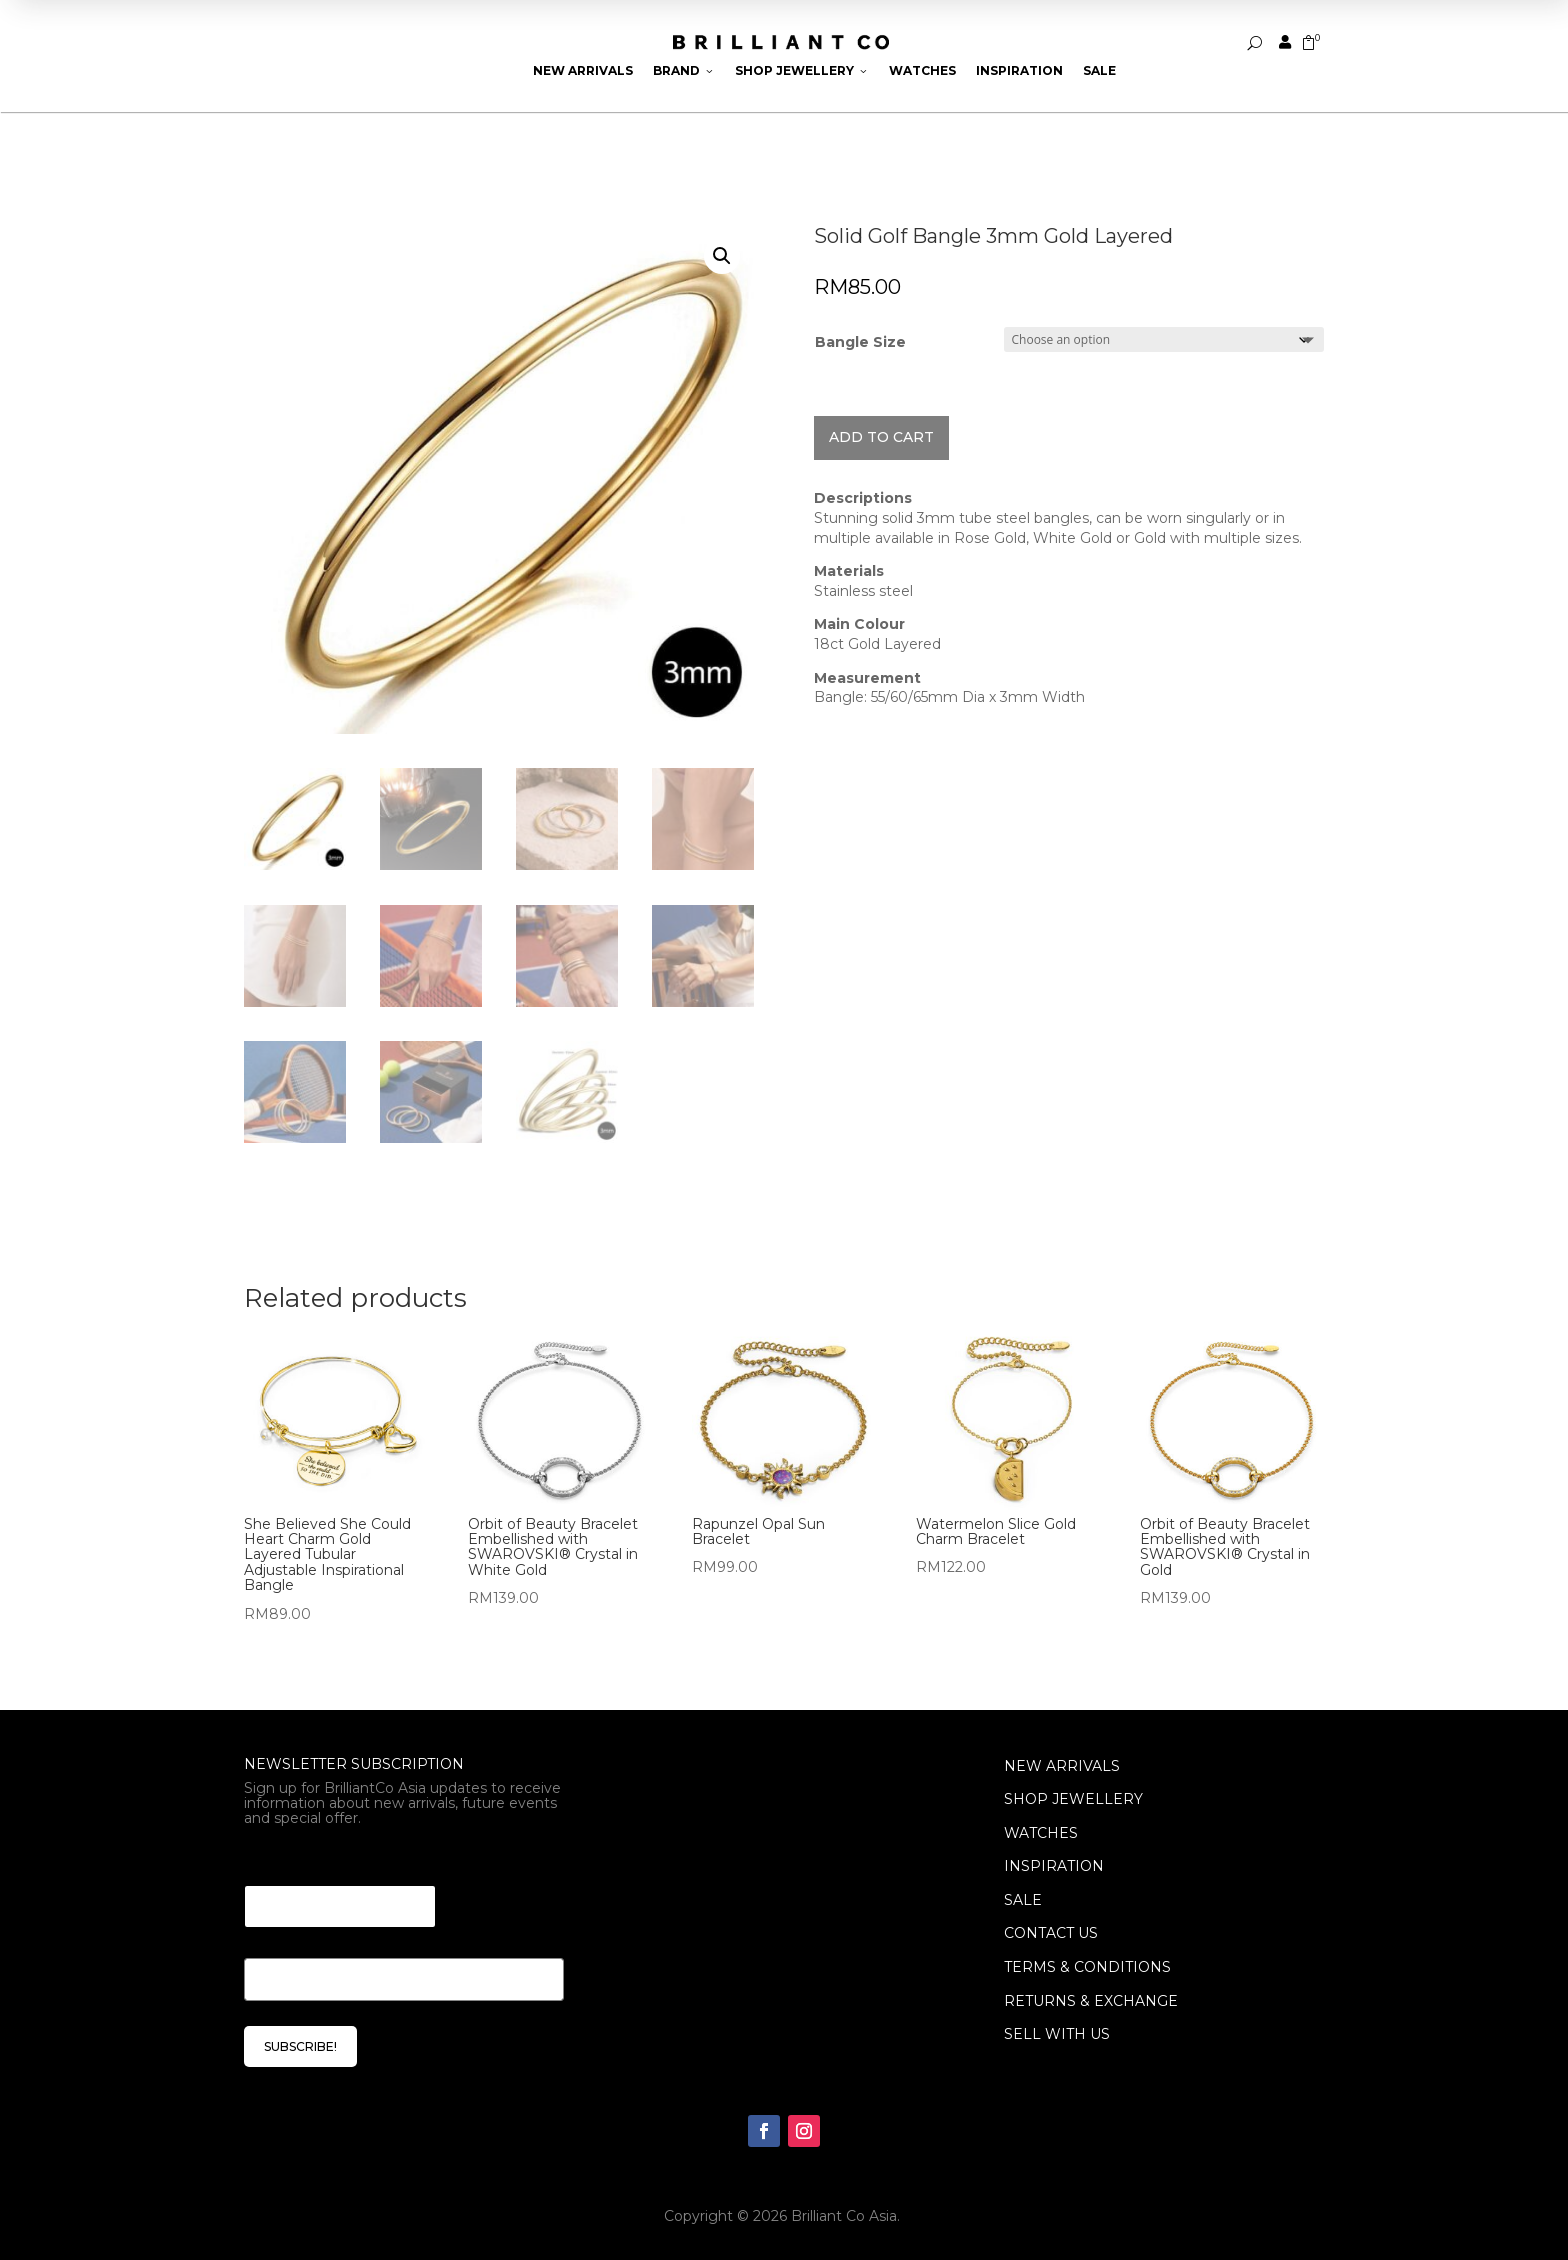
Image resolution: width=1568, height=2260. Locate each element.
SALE (1023, 1900)
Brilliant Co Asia (844, 2216)
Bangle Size (860, 342)
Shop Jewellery (802, 70)
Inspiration (1019, 70)
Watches (922, 70)
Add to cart (881, 437)
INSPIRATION (1054, 1866)
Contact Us (1051, 1933)
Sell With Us (1057, 2034)
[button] (722, 256)
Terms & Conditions (1087, 1967)
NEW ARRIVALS (1062, 1766)
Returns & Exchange (1091, 2001)
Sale (1099, 70)
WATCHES (1041, 1833)
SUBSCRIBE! (300, 2046)
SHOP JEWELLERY (1073, 1799)
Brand (684, 70)
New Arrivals (583, 70)
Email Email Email (319, 1860)
